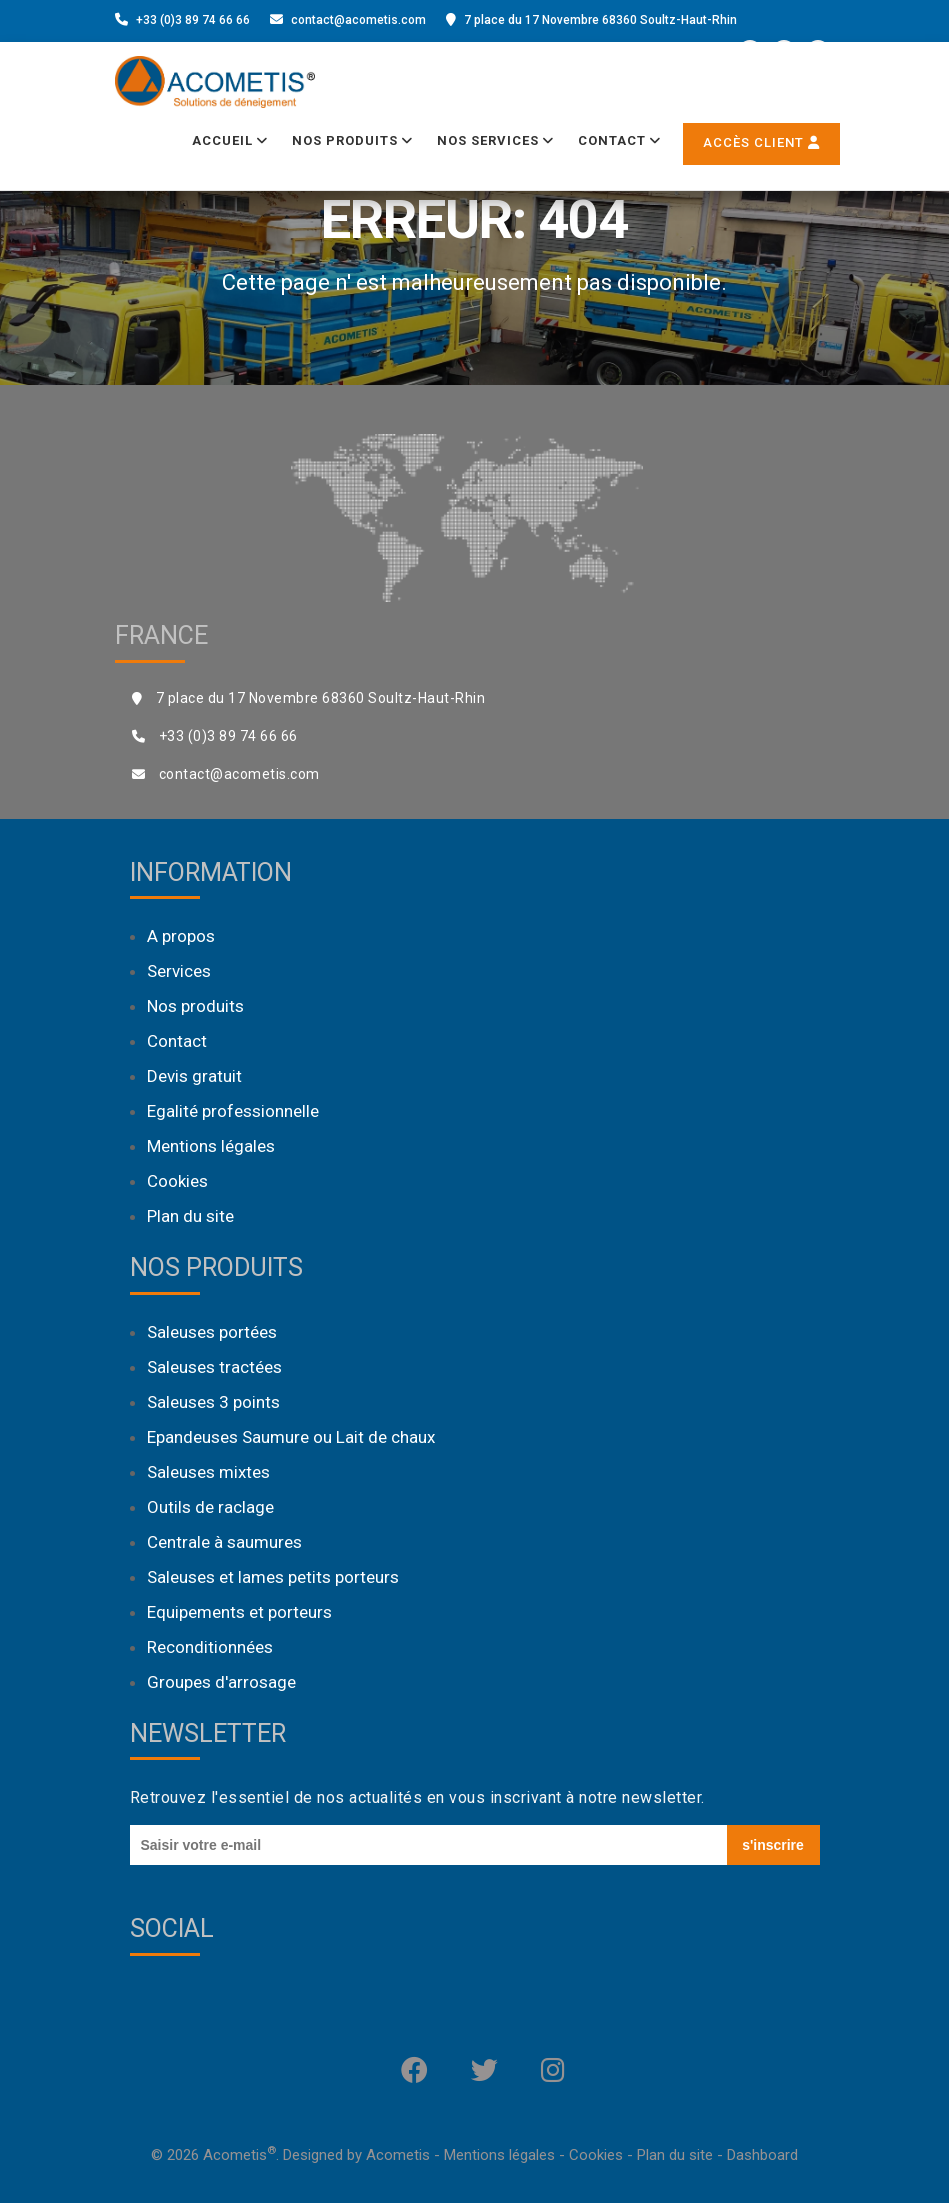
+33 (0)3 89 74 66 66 (193, 20)
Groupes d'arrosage (221, 1682)
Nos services (495, 140)
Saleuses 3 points (213, 1402)
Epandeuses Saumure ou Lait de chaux (291, 1437)
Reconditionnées (210, 1647)
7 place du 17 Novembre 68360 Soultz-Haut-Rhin (600, 20)
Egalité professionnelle (233, 1111)
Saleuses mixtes (208, 1472)
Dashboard (762, 2155)
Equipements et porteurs (239, 1612)
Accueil (230, 140)
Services (179, 971)
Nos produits (352, 140)
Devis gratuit (194, 1076)
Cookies (177, 1181)
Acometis (398, 2155)
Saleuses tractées (214, 1367)
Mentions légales (211, 1146)
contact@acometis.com (358, 20)
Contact (619, 140)
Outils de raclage (210, 1507)
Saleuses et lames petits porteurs (273, 1577)
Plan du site (190, 1216)
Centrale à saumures (224, 1542)
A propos (181, 936)
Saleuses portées (212, 1332)
